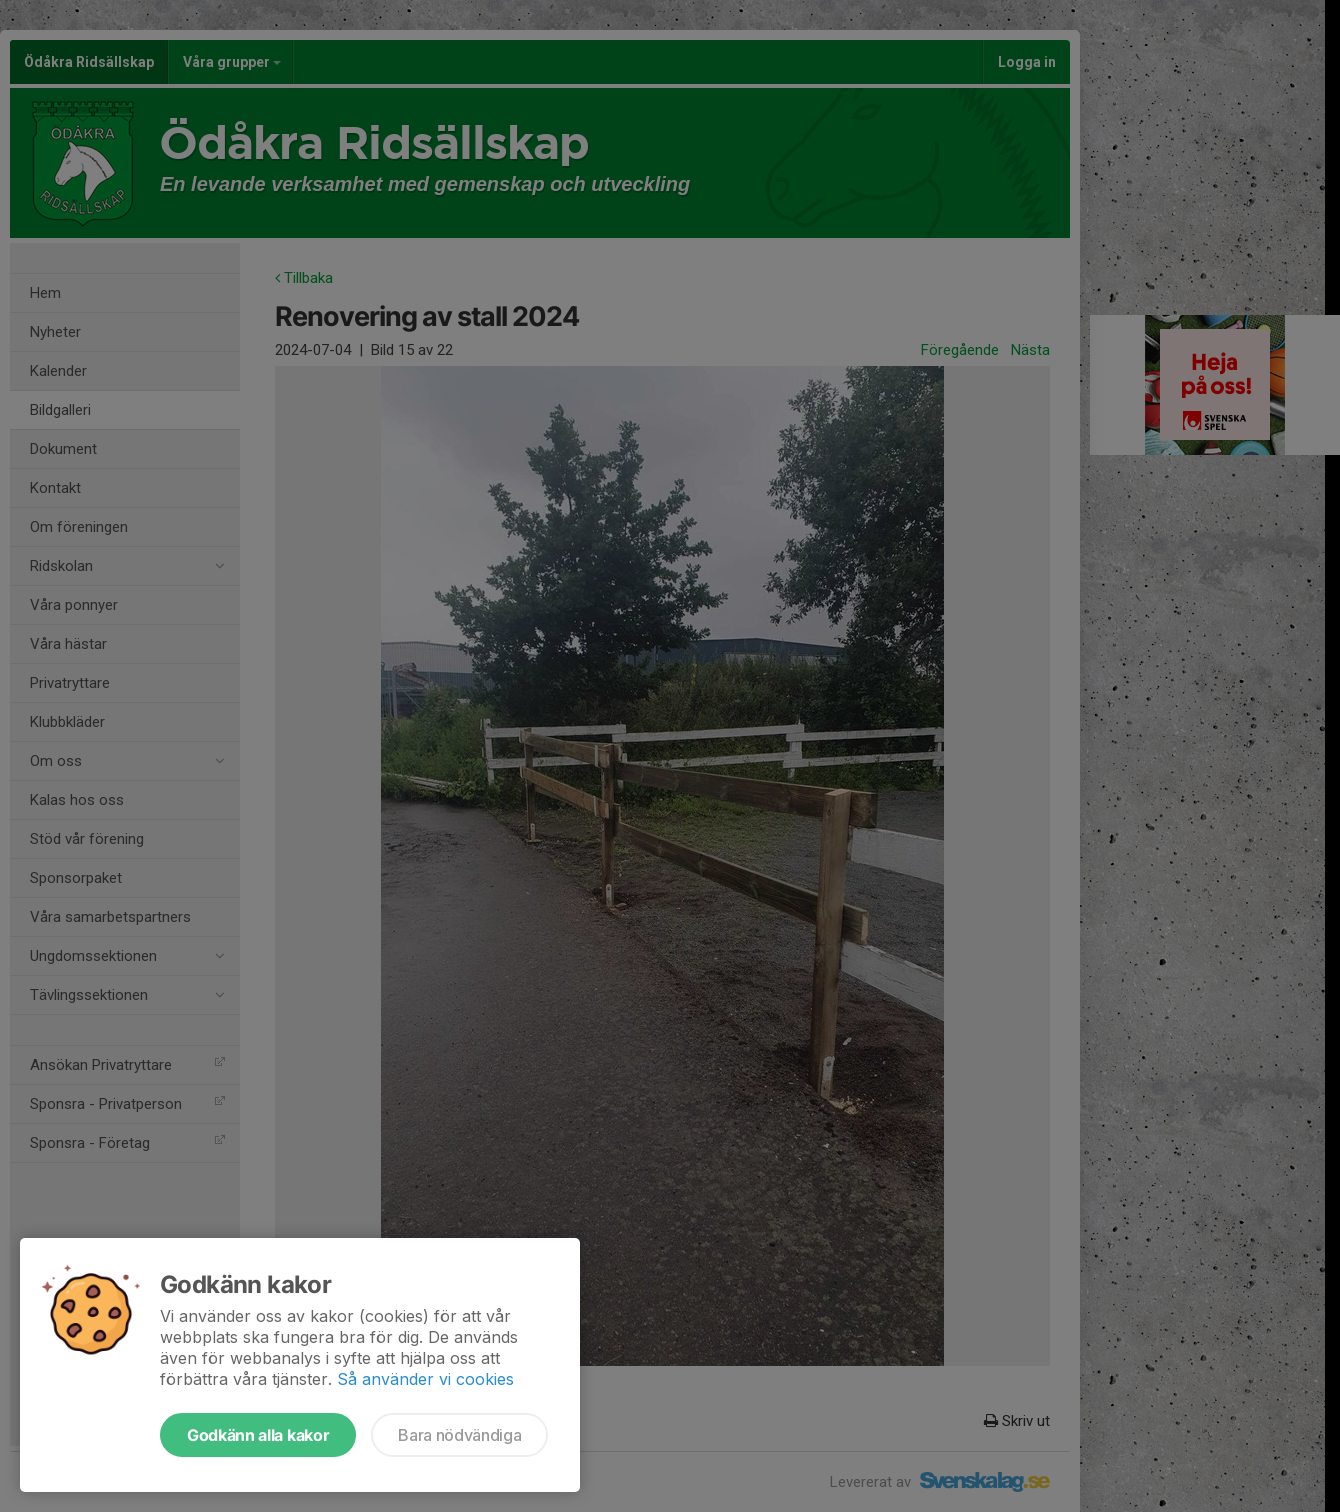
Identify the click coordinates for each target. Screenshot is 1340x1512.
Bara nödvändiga (459, 1435)
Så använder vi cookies (425, 1379)
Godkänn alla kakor (258, 1435)
